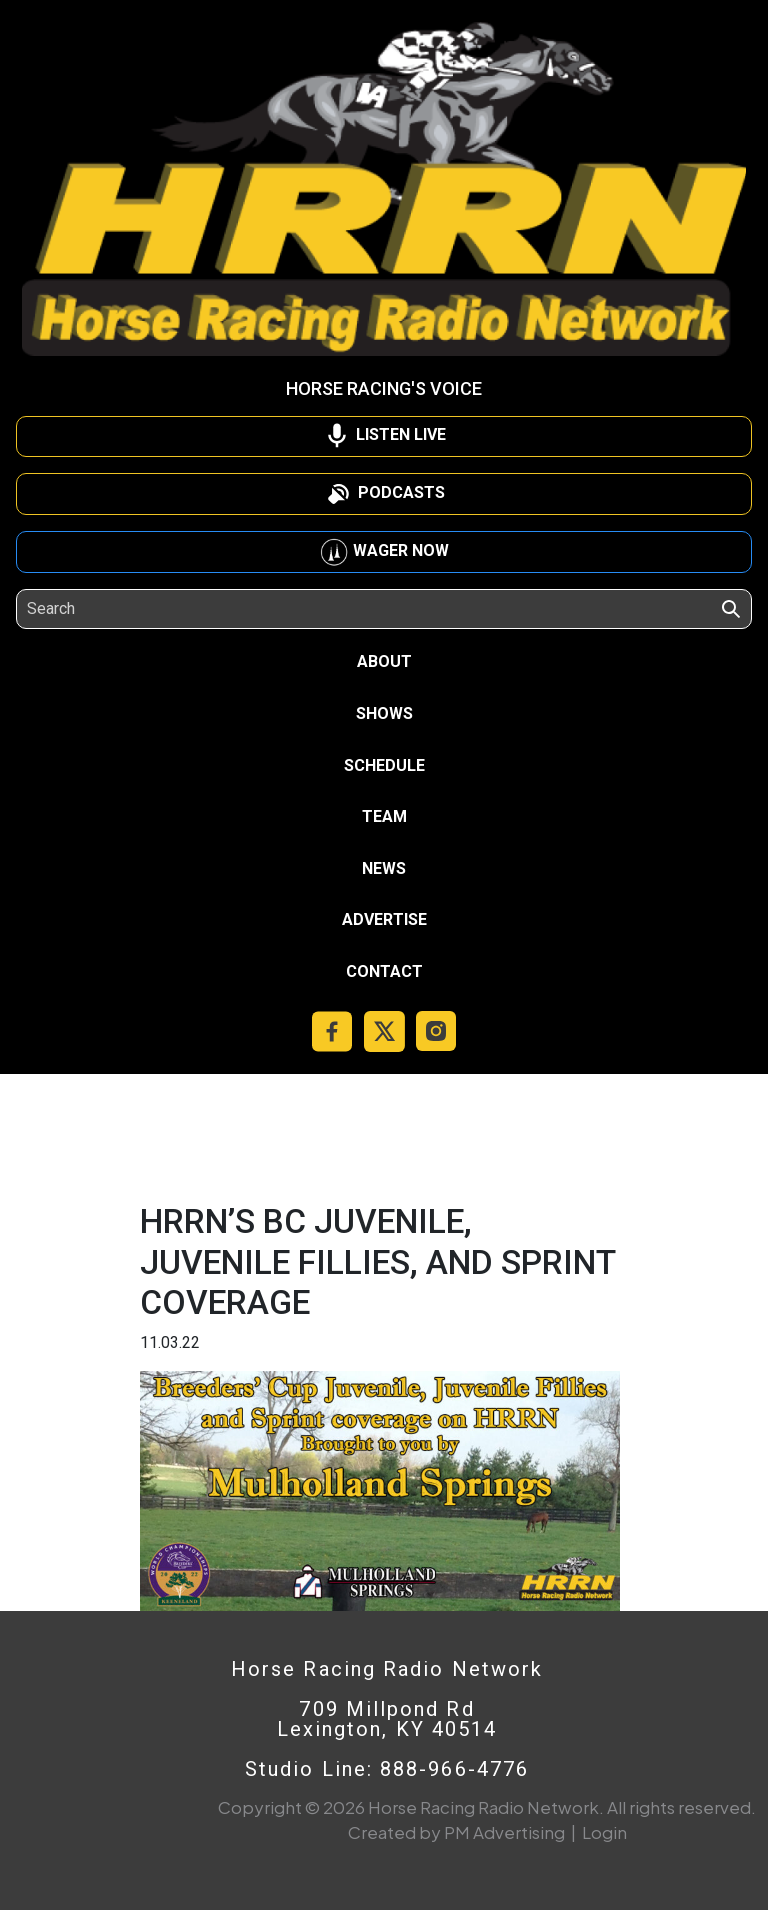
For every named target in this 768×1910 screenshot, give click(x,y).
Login (604, 1832)
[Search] (118, 609)
